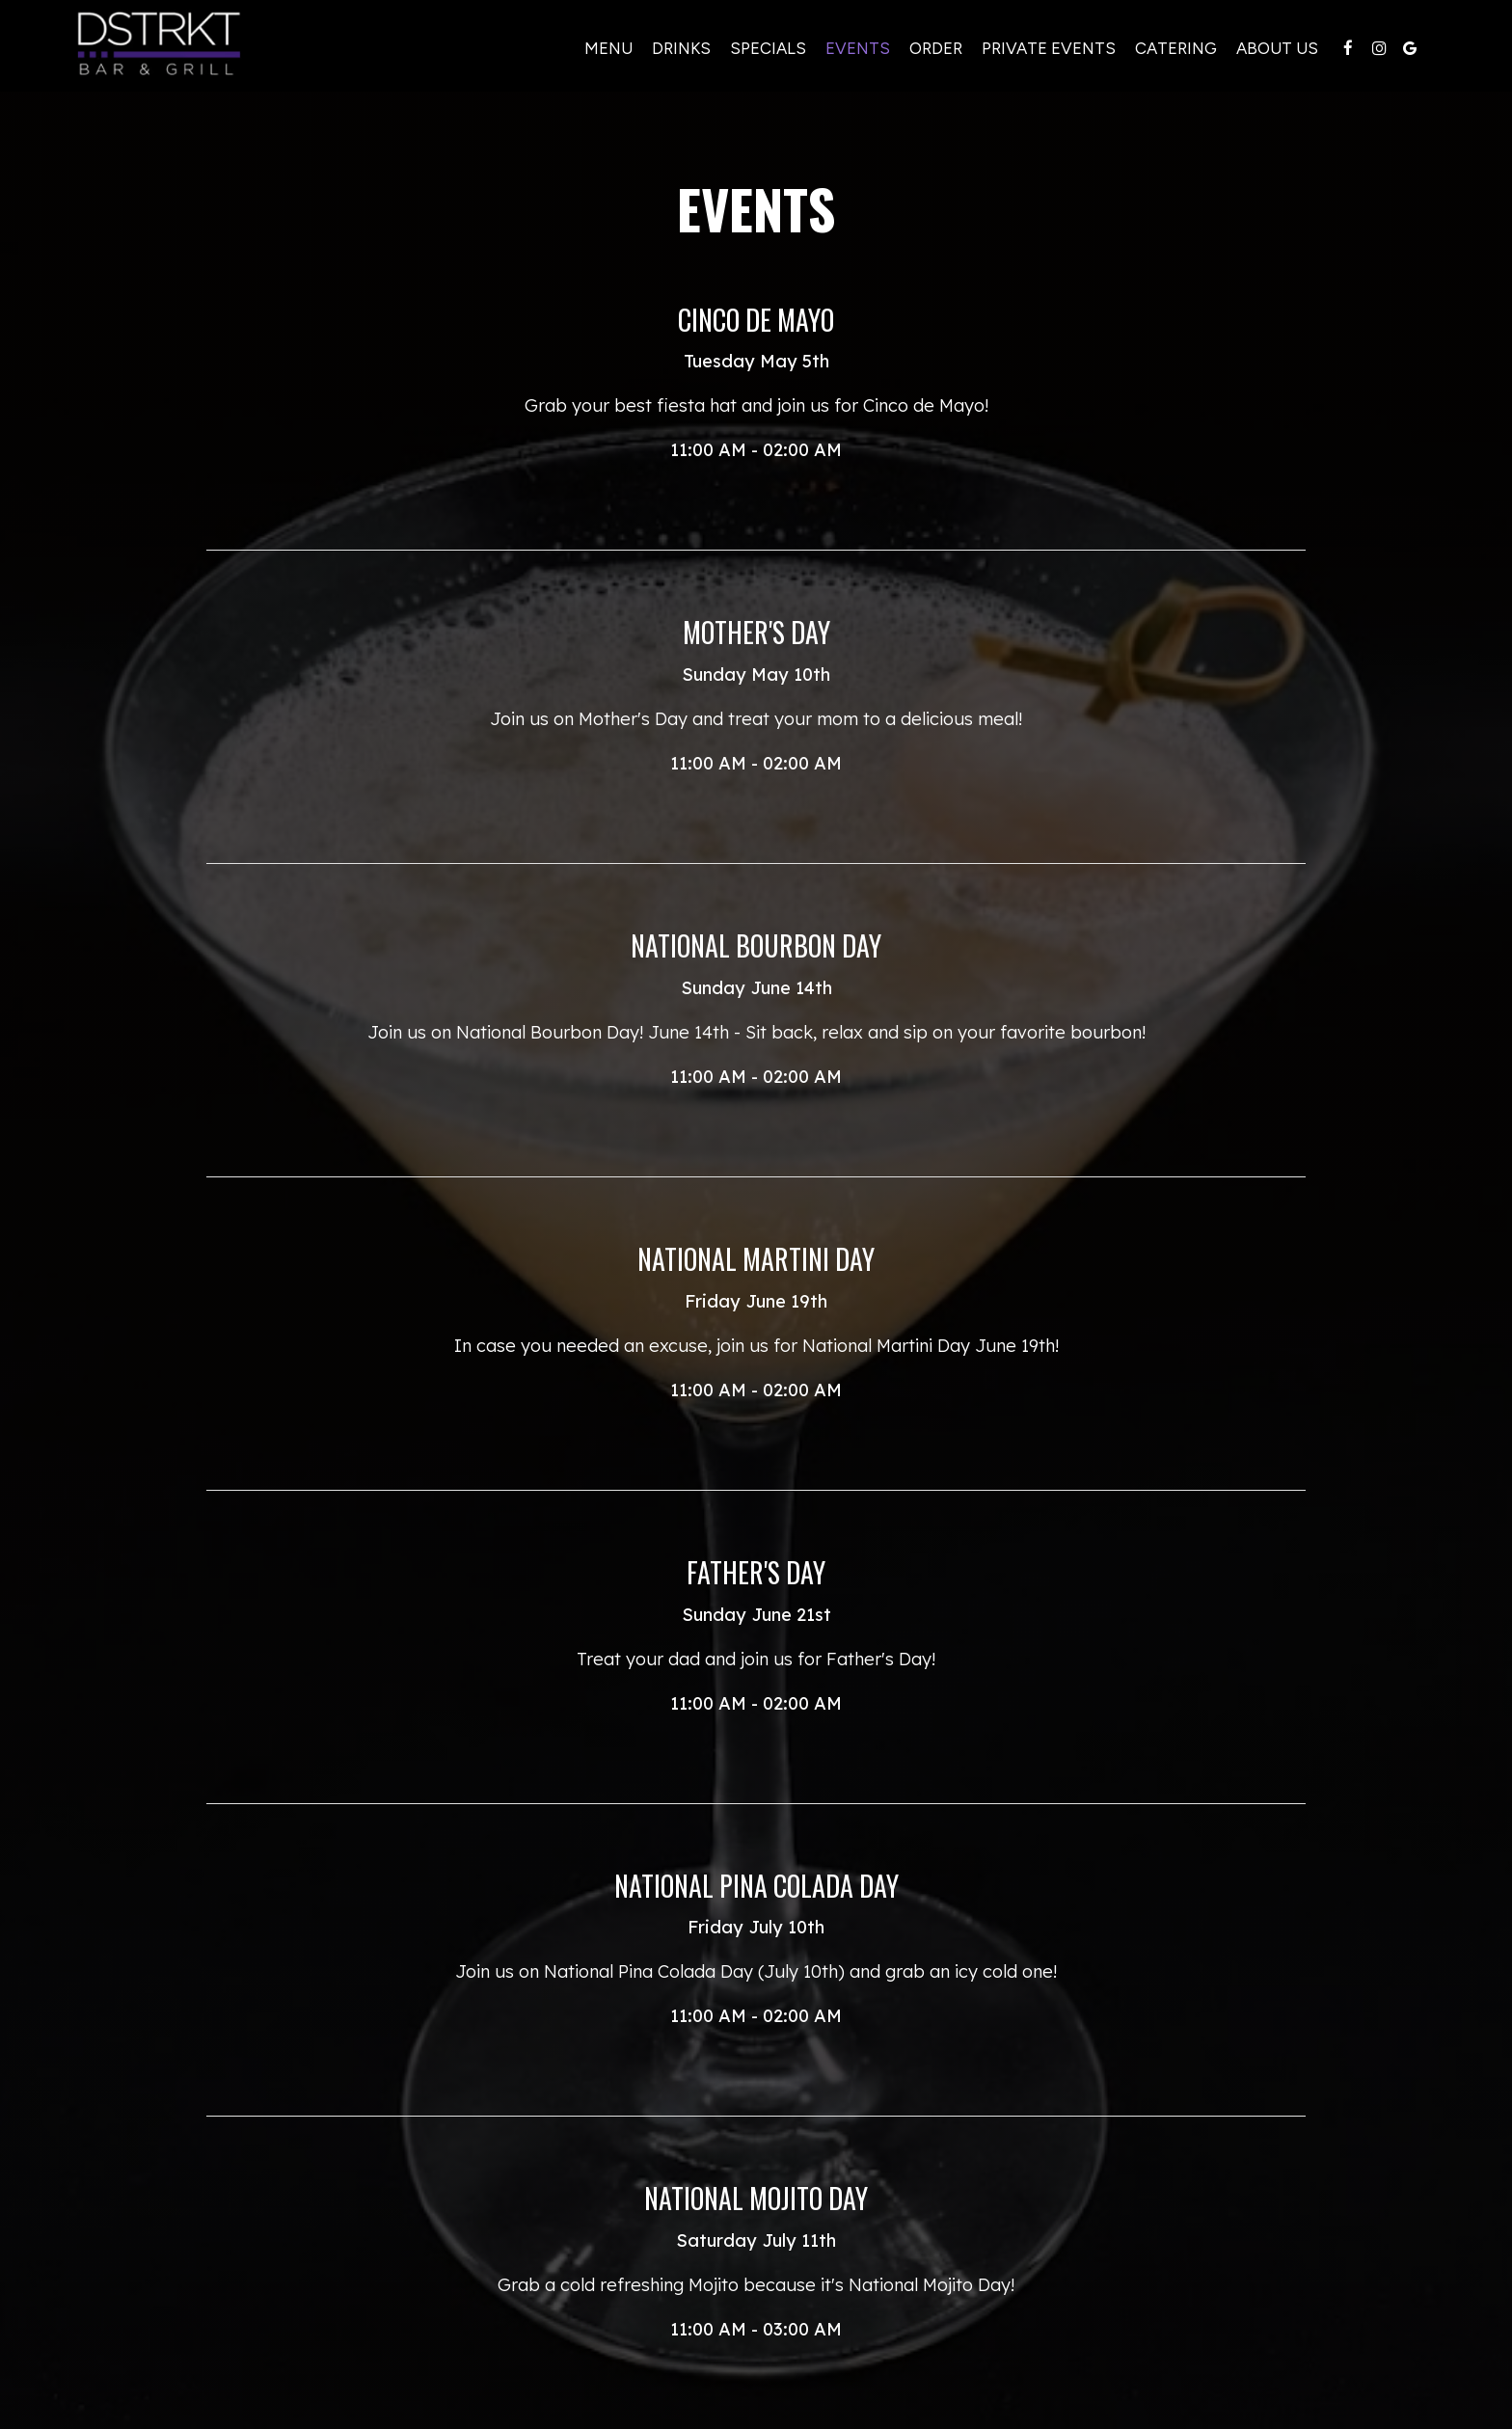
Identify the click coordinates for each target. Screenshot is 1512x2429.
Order (932, 48)
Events (855, 48)
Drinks (678, 48)
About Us (1274, 48)
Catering (1173, 48)
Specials (765, 48)
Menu (605, 48)
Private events (1046, 48)
